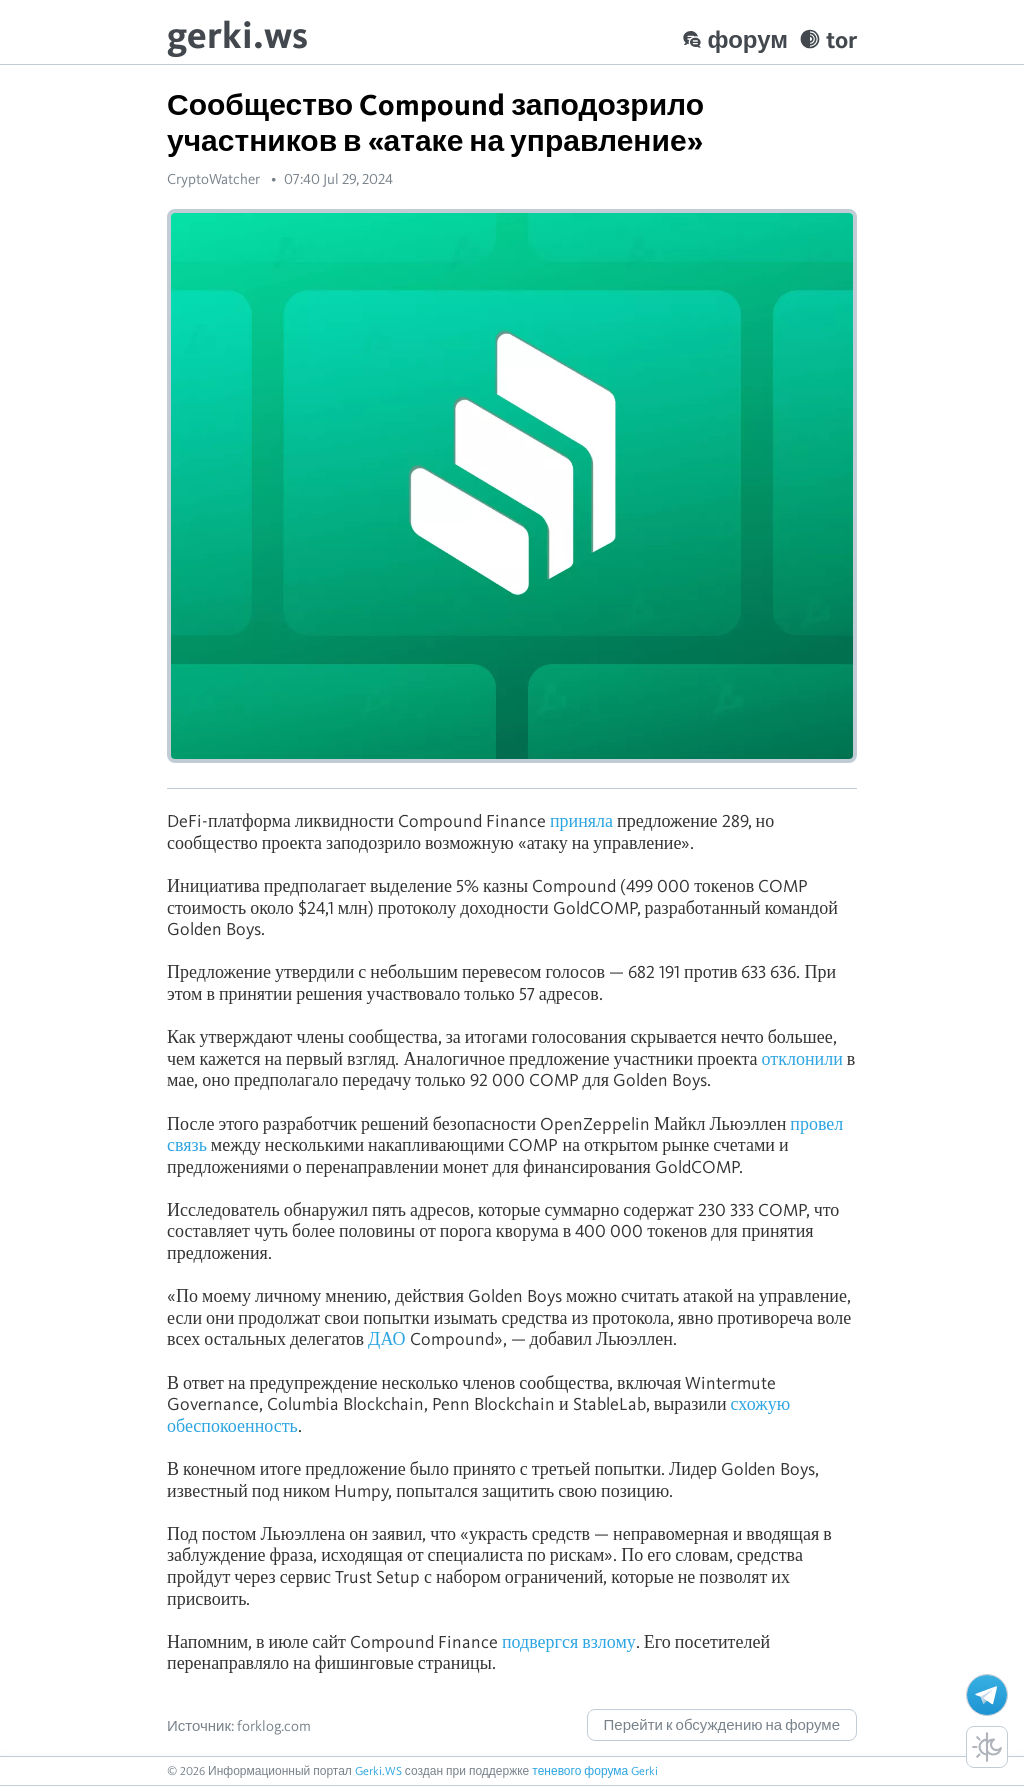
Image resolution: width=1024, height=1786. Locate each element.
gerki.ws (237, 34)
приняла (581, 820)
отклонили (802, 1058)
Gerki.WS (378, 1770)
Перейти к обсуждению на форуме (722, 1725)
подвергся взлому (569, 1641)
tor (828, 39)
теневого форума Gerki (595, 1770)
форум (735, 39)
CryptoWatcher (213, 179)
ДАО (386, 1338)
